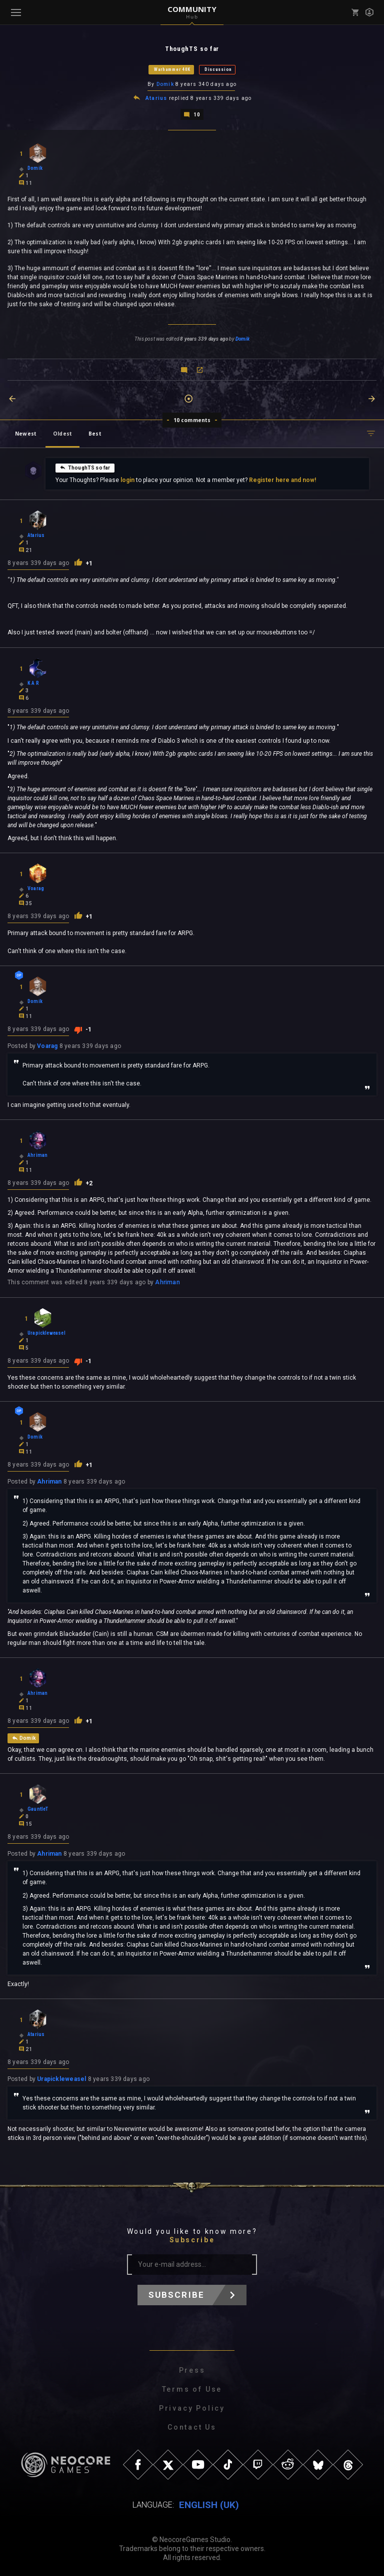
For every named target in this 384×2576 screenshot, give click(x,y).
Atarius (156, 97)
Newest (25, 432)
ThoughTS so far (85, 466)
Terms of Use (192, 2388)
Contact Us (192, 2426)
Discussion (218, 69)
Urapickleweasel (61, 2077)
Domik (165, 84)
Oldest (62, 432)
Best (95, 432)
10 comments (192, 419)
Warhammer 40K (172, 69)
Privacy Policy (192, 2407)
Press (192, 2369)
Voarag (47, 1045)
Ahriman (167, 1281)
